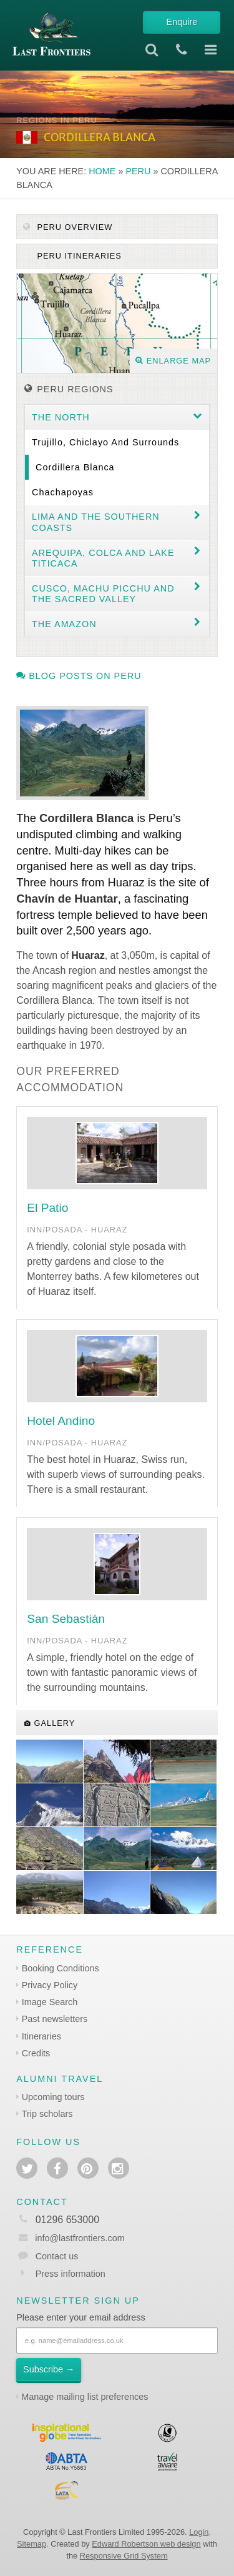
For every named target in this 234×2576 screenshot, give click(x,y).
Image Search (50, 2002)
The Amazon (64, 624)
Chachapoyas (63, 492)
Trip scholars (47, 2114)
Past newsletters (55, 2019)
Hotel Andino (61, 1420)
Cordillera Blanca (75, 467)
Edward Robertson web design (146, 2544)
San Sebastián (66, 1618)
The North (61, 417)
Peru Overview (67, 227)
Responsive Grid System (124, 2555)
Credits (36, 2053)
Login (198, 2532)
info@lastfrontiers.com (70, 2238)
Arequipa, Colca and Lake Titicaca (103, 558)
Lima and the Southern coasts (96, 522)
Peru (137, 171)
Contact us (57, 2256)
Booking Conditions (60, 1968)
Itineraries (41, 2036)
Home (102, 171)
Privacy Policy (50, 1985)
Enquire (182, 22)
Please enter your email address (80, 2317)
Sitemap (31, 2544)
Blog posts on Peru (78, 676)
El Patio (47, 1207)
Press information (70, 2274)
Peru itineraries (78, 255)
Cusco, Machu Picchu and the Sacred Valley (103, 593)
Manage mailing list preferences (84, 2397)
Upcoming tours (53, 2097)
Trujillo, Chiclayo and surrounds (105, 442)
